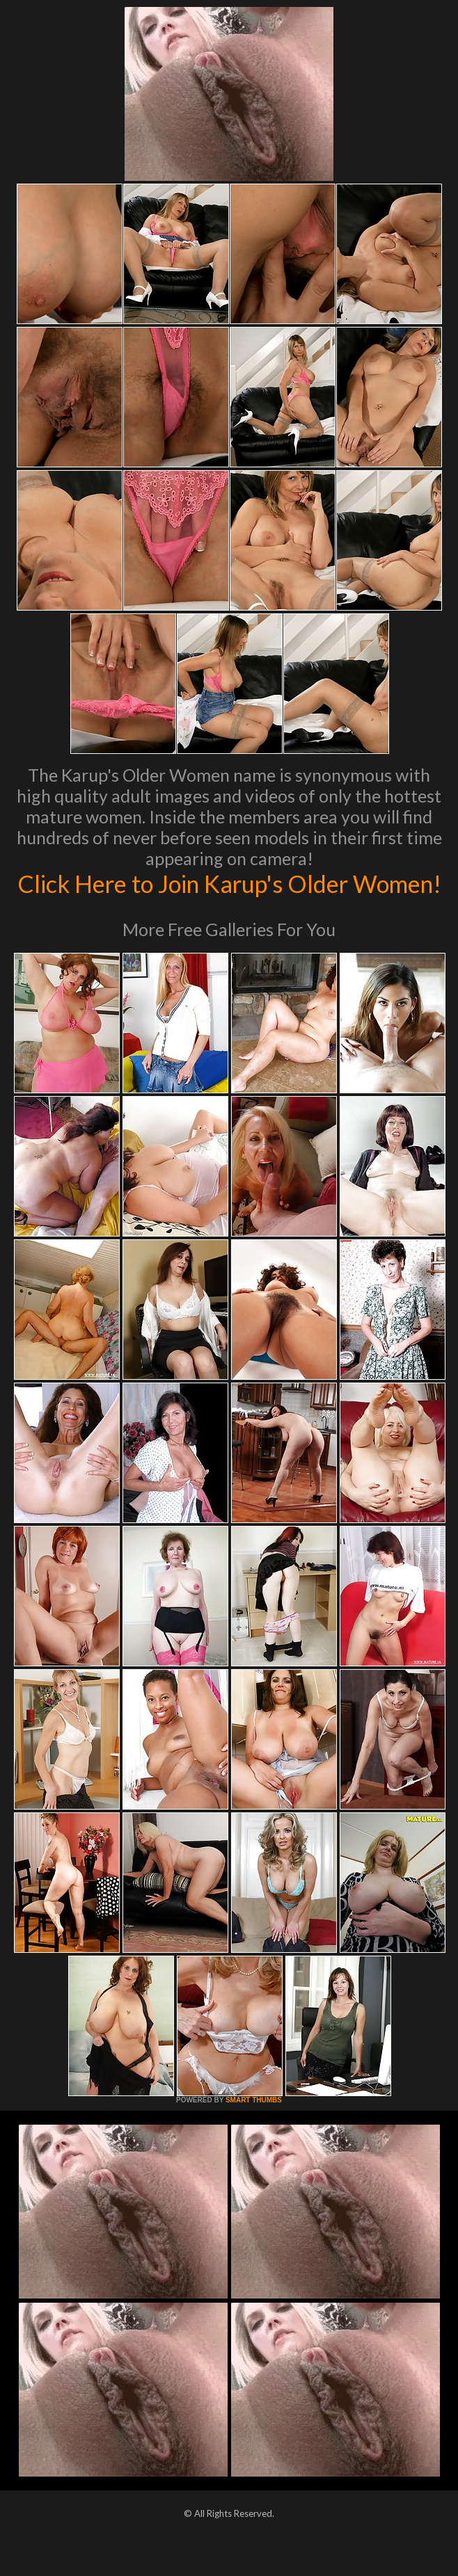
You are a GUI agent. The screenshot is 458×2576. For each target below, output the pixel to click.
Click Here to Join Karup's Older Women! (229, 898)
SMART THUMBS (254, 2129)
